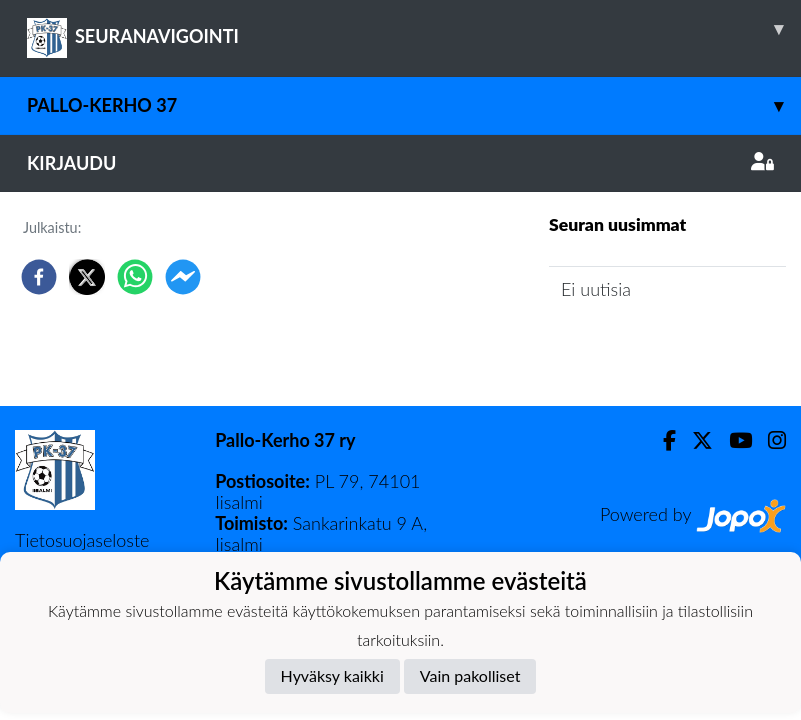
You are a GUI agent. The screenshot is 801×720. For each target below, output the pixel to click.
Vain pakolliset (470, 675)
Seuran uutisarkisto (637, 346)
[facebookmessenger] (183, 277)
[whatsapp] (135, 277)
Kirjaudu (400, 163)
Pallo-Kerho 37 (414, 105)
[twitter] (87, 277)
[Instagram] (769, 440)
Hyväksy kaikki (332, 675)
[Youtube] (732, 440)
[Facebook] (661, 440)
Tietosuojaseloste (82, 540)
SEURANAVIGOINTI (414, 29)
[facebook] (39, 277)
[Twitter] (694, 440)
